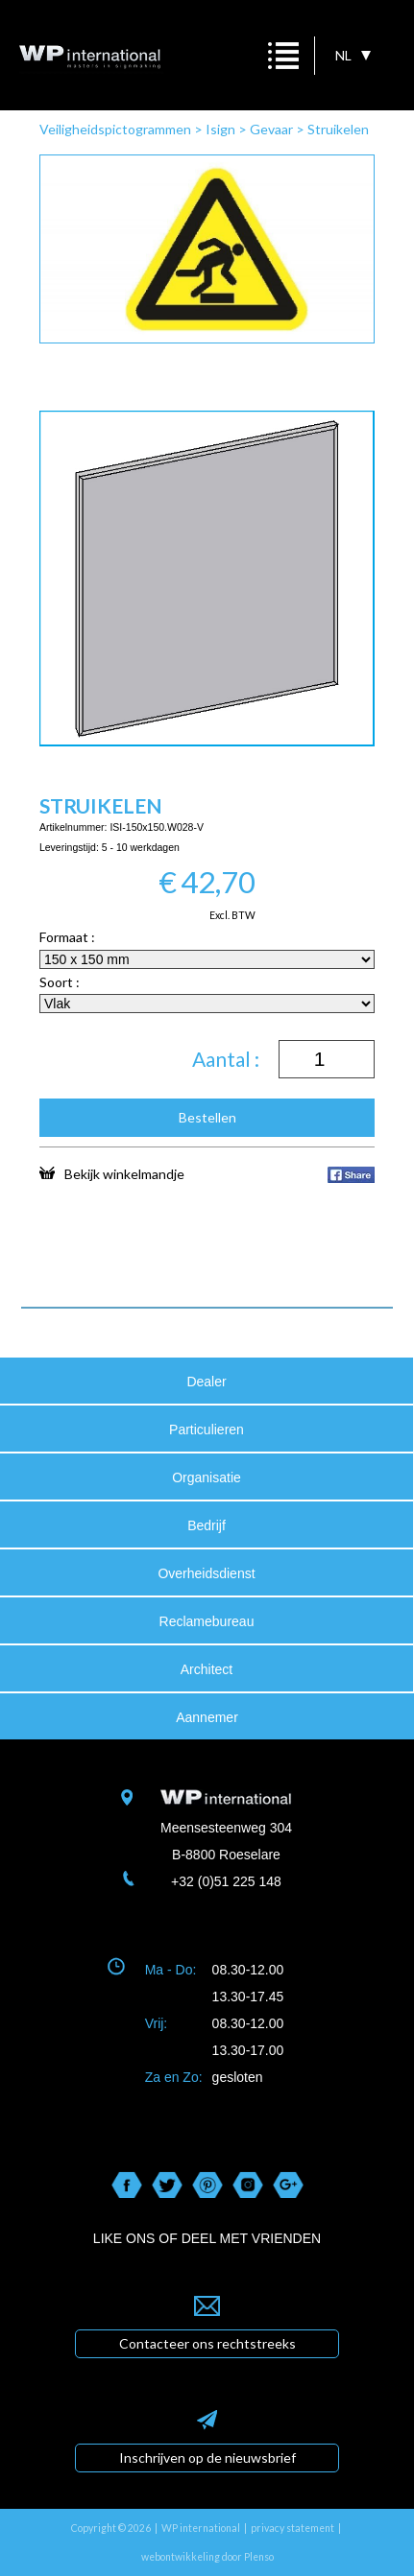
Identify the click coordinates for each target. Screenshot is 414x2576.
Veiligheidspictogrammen (115, 129)
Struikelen (338, 129)
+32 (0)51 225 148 (226, 1881)
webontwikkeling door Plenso (207, 2557)
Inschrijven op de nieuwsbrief (207, 2457)
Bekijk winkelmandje (111, 1173)
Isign (220, 129)
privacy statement (292, 2528)
